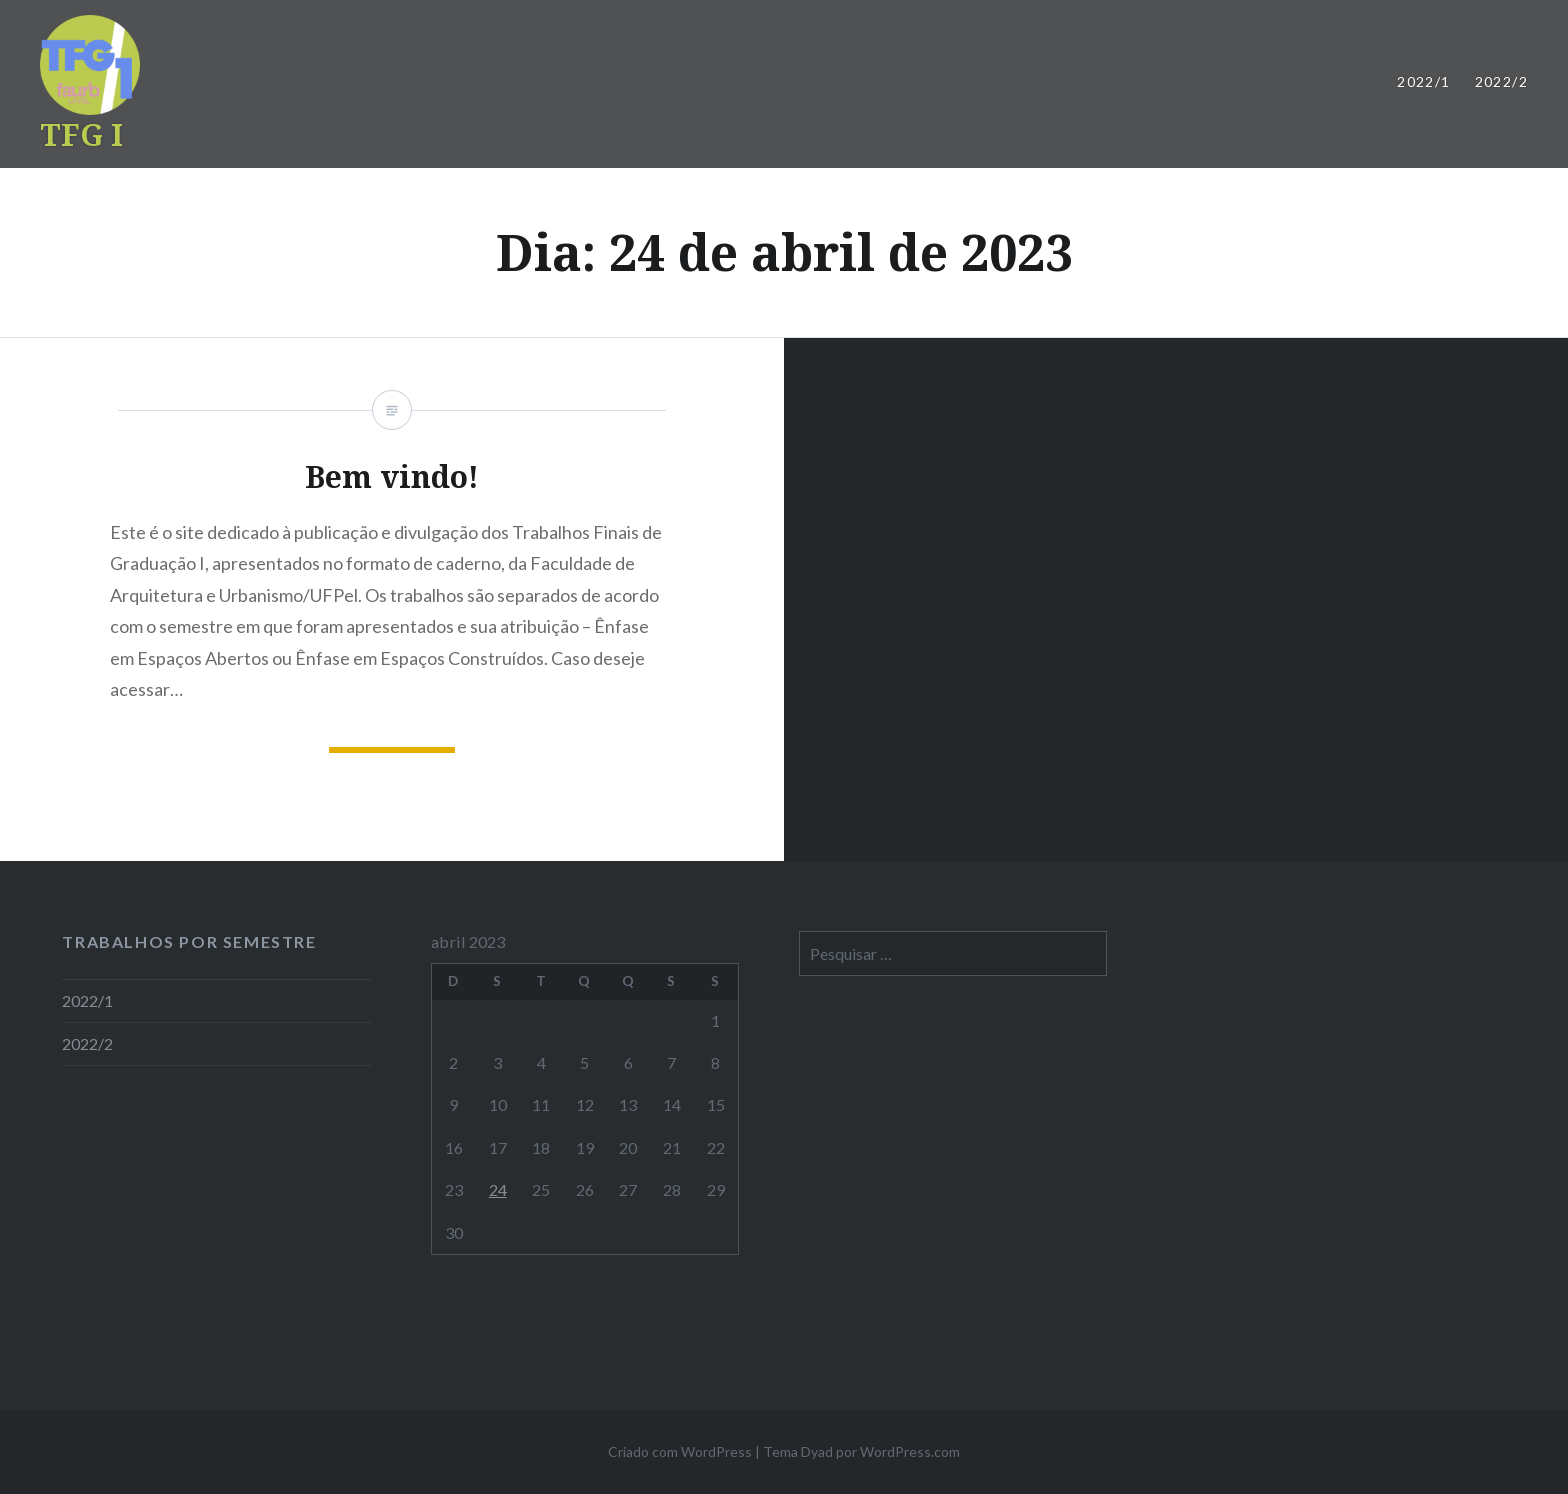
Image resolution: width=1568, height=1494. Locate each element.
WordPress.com (910, 1451)
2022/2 (1501, 81)
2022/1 (1423, 81)
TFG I (81, 134)
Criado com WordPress (680, 1451)
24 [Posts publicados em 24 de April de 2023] (498, 1189)
